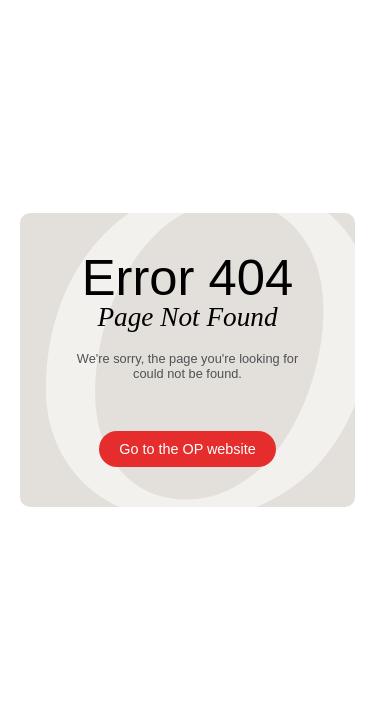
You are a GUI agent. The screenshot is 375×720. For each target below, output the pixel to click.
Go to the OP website (187, 449)
